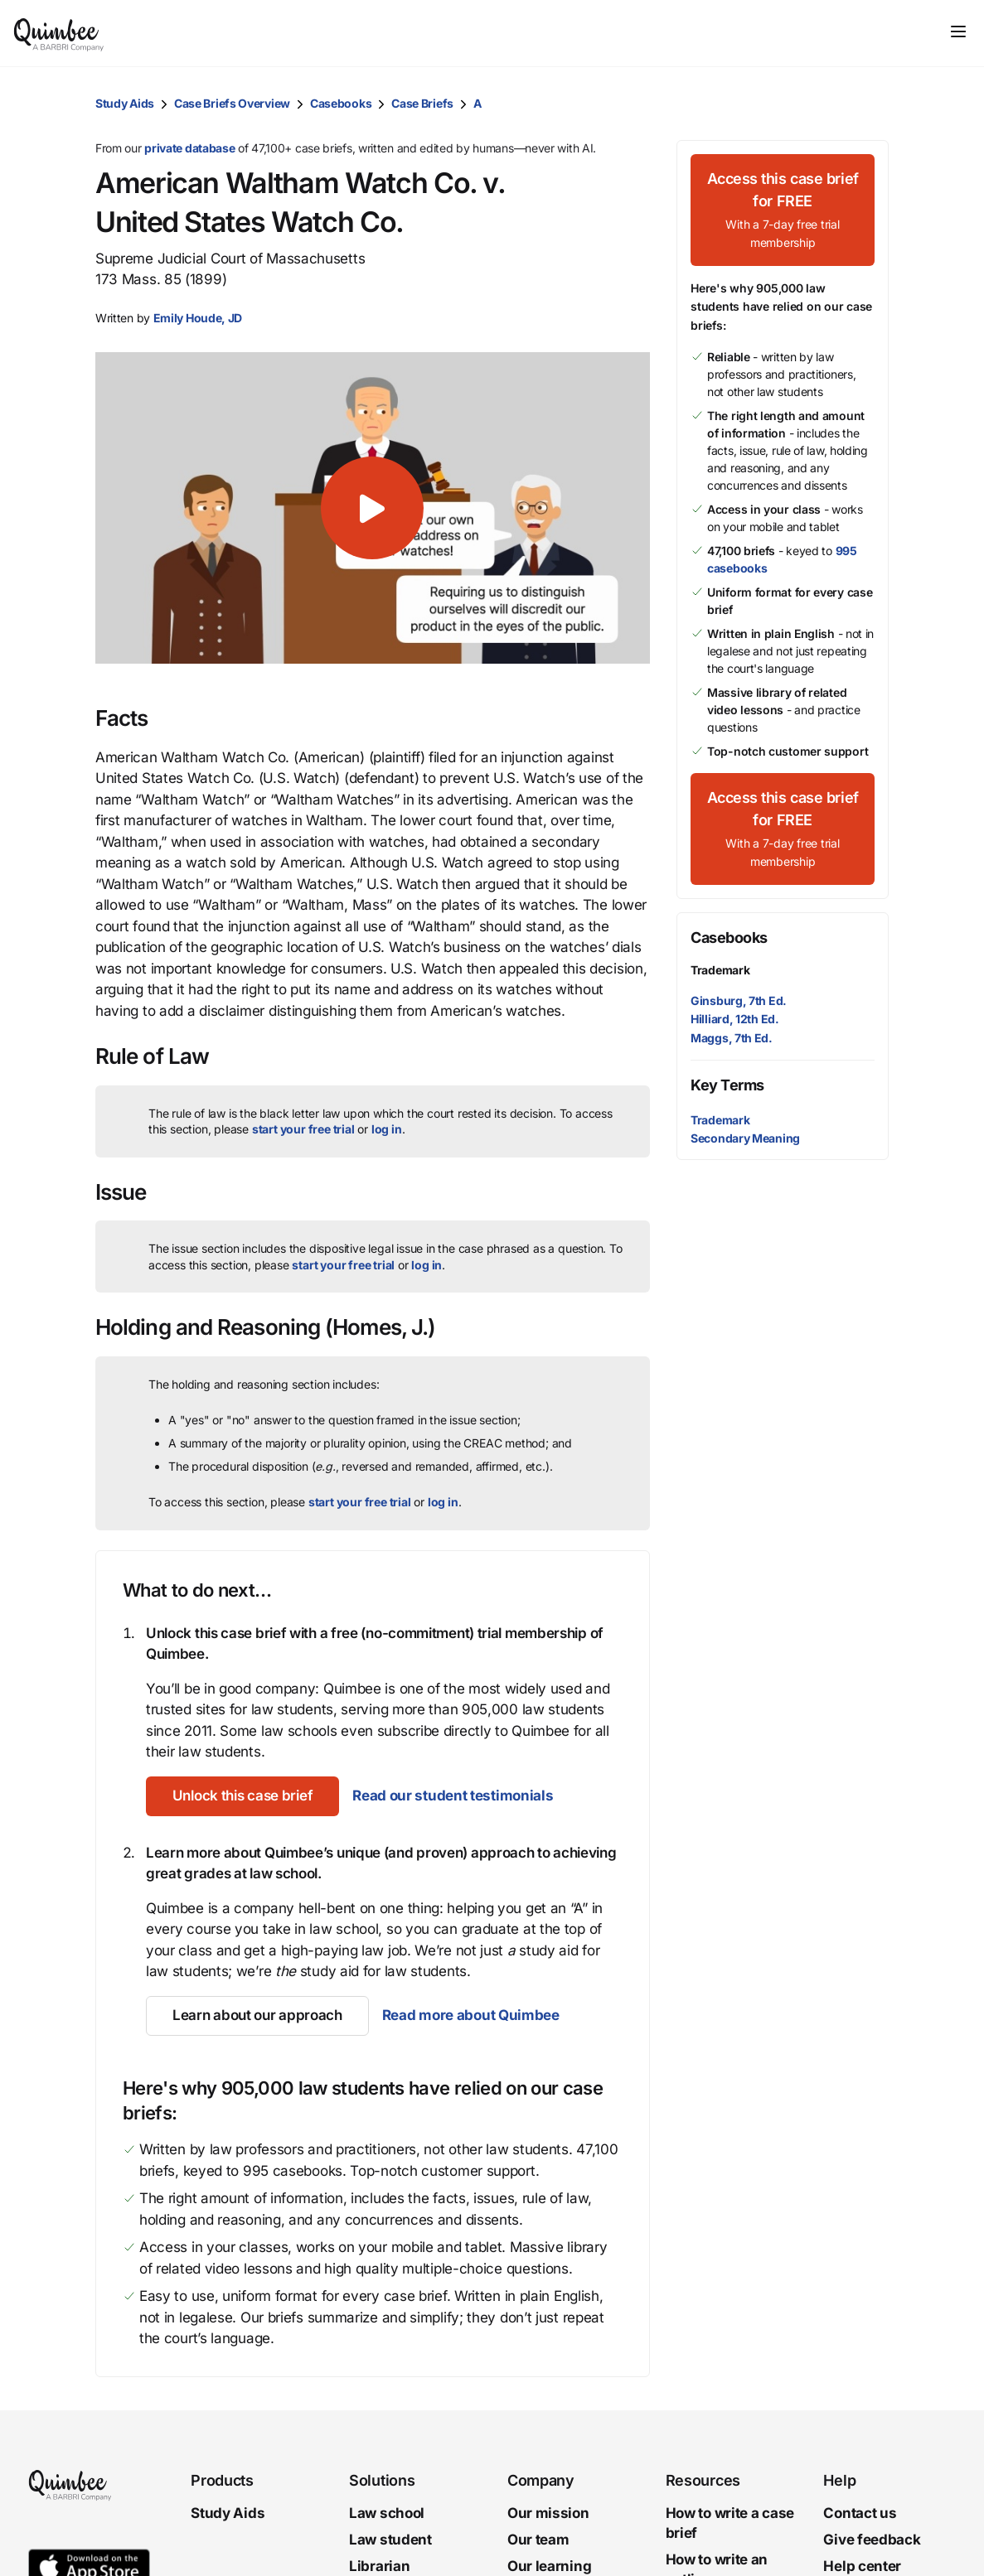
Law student (390, 2539)
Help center (862, 2565)
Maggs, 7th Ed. (732, 1038)
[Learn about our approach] (257, 2016)
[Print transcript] (872, 103)
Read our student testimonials (452, 1795)
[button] (198, 318)
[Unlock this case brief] (242, 1796)
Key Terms (727, 1085)
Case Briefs (422, 103)
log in (386, 1129)
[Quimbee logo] (59, 33)
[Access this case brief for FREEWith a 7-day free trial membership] (783, 210)
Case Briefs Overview (232, 103)
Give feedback (871, 2539)
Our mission (548, 2513)
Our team (538, 2539)
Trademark (720, 970)
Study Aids (124, 103)
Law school (386, 2513)
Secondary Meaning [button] (745, 1138)
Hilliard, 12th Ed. (735, 1019)
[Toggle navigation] (958, 31)
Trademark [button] (720, 1120)
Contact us (859, 2513)
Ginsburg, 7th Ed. (739, 1000)
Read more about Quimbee (471, 2015)
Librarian (379, 2565)
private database (189, 148)
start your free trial (303, 1129)
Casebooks (340, 103)
